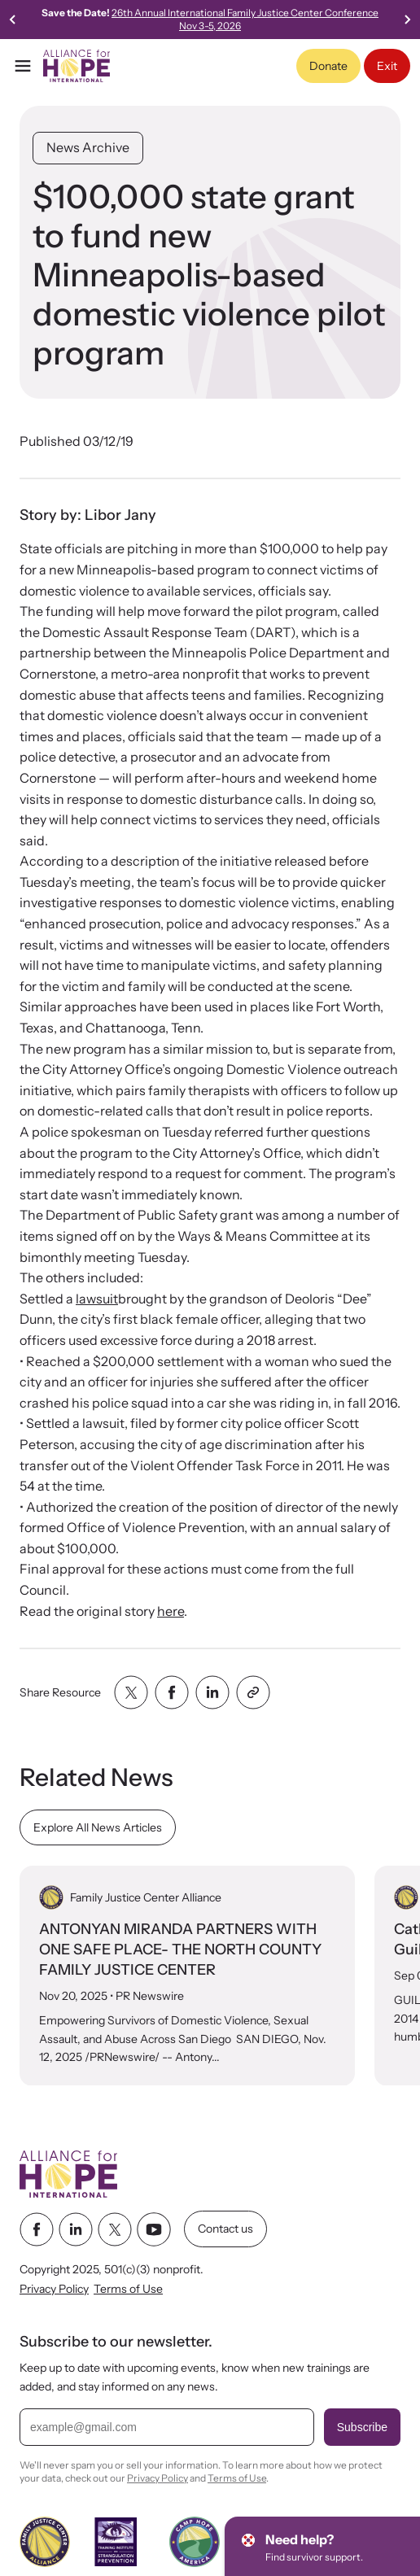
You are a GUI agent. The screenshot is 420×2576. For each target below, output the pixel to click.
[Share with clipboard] (253, 1692)
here (170, 1611)
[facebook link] (37, 2229)
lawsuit (97, 1298)
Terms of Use (128, 2289)
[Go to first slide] (407, 19)
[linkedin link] (76, 2229)
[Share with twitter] (131, 1692)
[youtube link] (154, 2229)
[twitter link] (115, 2229)
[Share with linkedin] (212, 1692)
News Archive (87, 147)
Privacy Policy (54, 2289)
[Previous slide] (13, 19)
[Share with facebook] (172, 1692)
